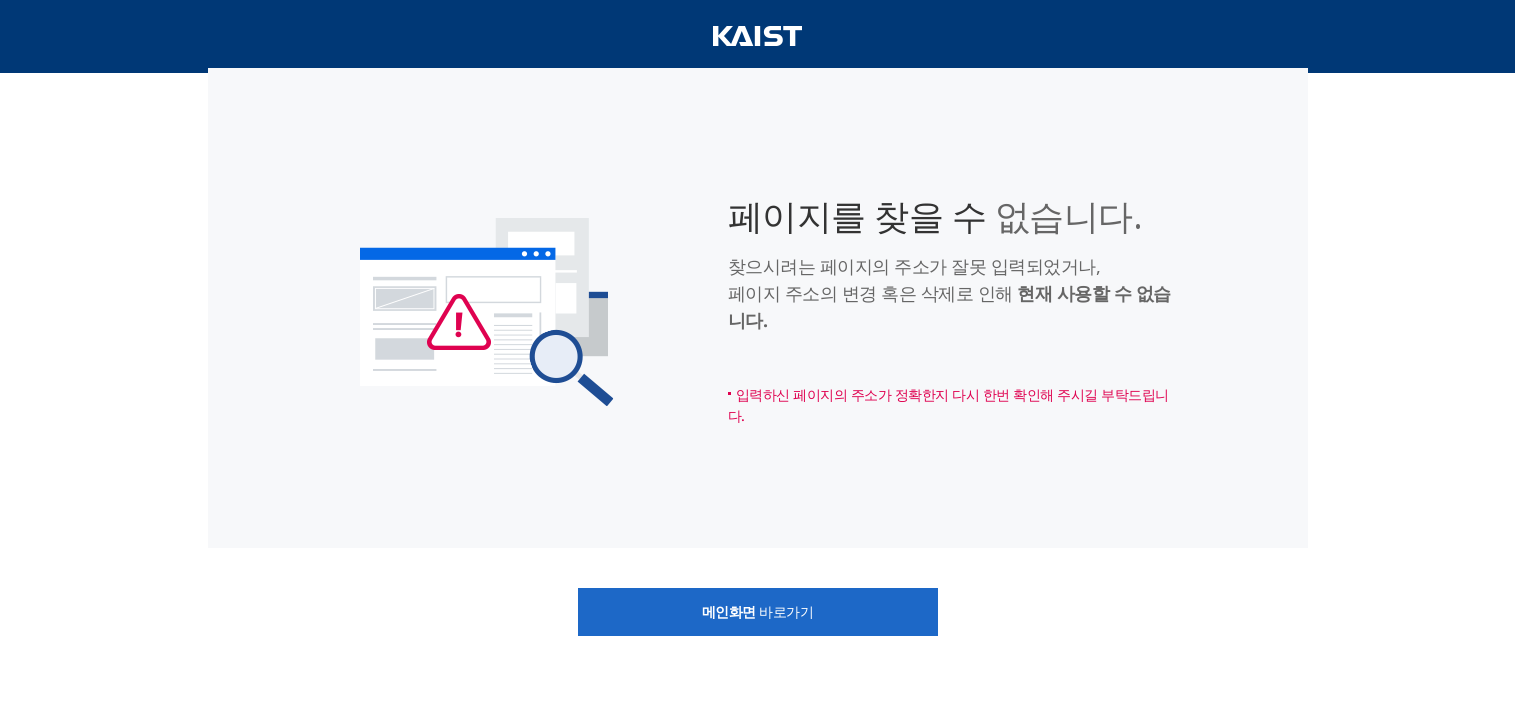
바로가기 (758, 611)
